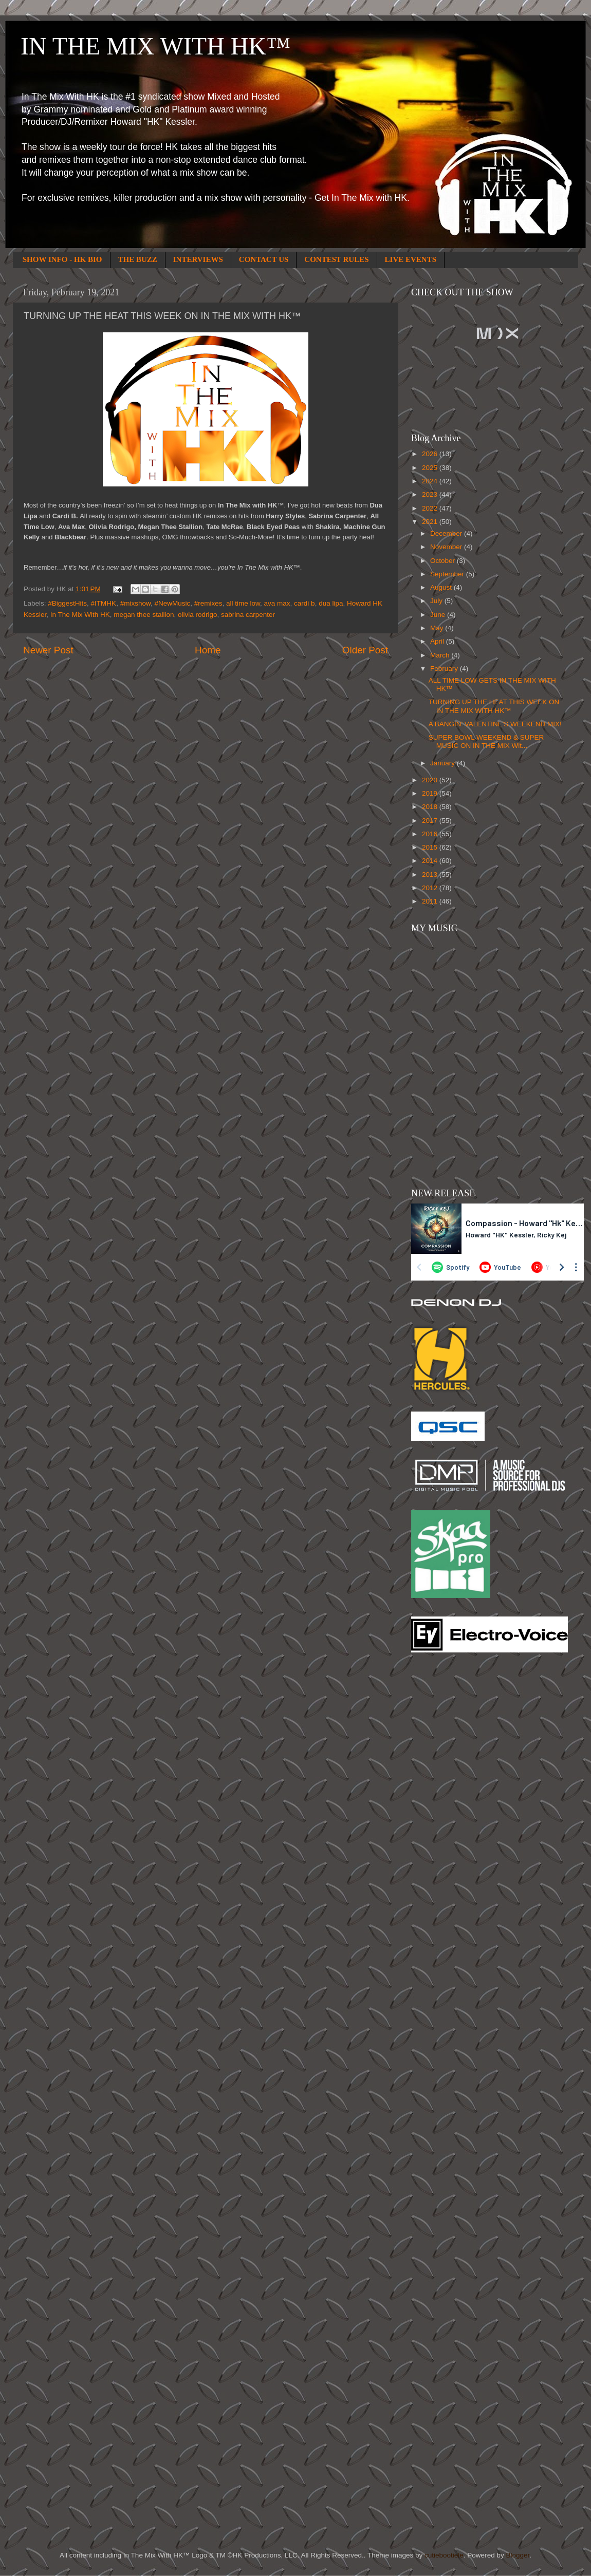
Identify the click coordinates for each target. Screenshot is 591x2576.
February (445, 668)
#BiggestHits (67, 603)
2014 (430, 860)
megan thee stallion (144, 614)
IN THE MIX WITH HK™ (155, 46)
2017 (430, 820)
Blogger (517, 2555)
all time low (243, 603)
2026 (430, 454)
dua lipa (331, 603)
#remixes (208, 603)
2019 (430, 793)
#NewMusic (172, 603)
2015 (430, 847)
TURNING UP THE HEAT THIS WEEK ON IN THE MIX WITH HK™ (494, 706)
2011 (430, 901)
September (448, 574)
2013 (430, 874)
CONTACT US (264, 259)
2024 (430, 481)
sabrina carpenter (248, 614)
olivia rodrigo (197, 614)
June (438, 614)
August (442, 587)
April (438, 641)
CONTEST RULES (336, 259)
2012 (430, 888)
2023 (430, 494)
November (447, 547)
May (437, 628)
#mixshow (135, 603)
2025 (430, 468)
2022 (430, 508)
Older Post (365, 650)
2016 (430, 834)
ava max (277, 603)
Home (207, 650)
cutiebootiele (444, 2555)
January (443, 763)
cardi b (304, 603)
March (440, 655)
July (437, 601)
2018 (430, 807)
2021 (430, 521)
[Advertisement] (452, 1825)
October (443, 561)
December (447, 533)
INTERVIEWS (198, 259)
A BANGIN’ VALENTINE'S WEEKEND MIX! (495, 724)
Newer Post (48, 650)
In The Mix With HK (80, 614)
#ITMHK (104, 603)
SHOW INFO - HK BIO (62, 259)
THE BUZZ (137, 259)
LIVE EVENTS (410, 259)
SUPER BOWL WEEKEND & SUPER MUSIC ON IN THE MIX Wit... (486, 741)
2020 (430, 780)
